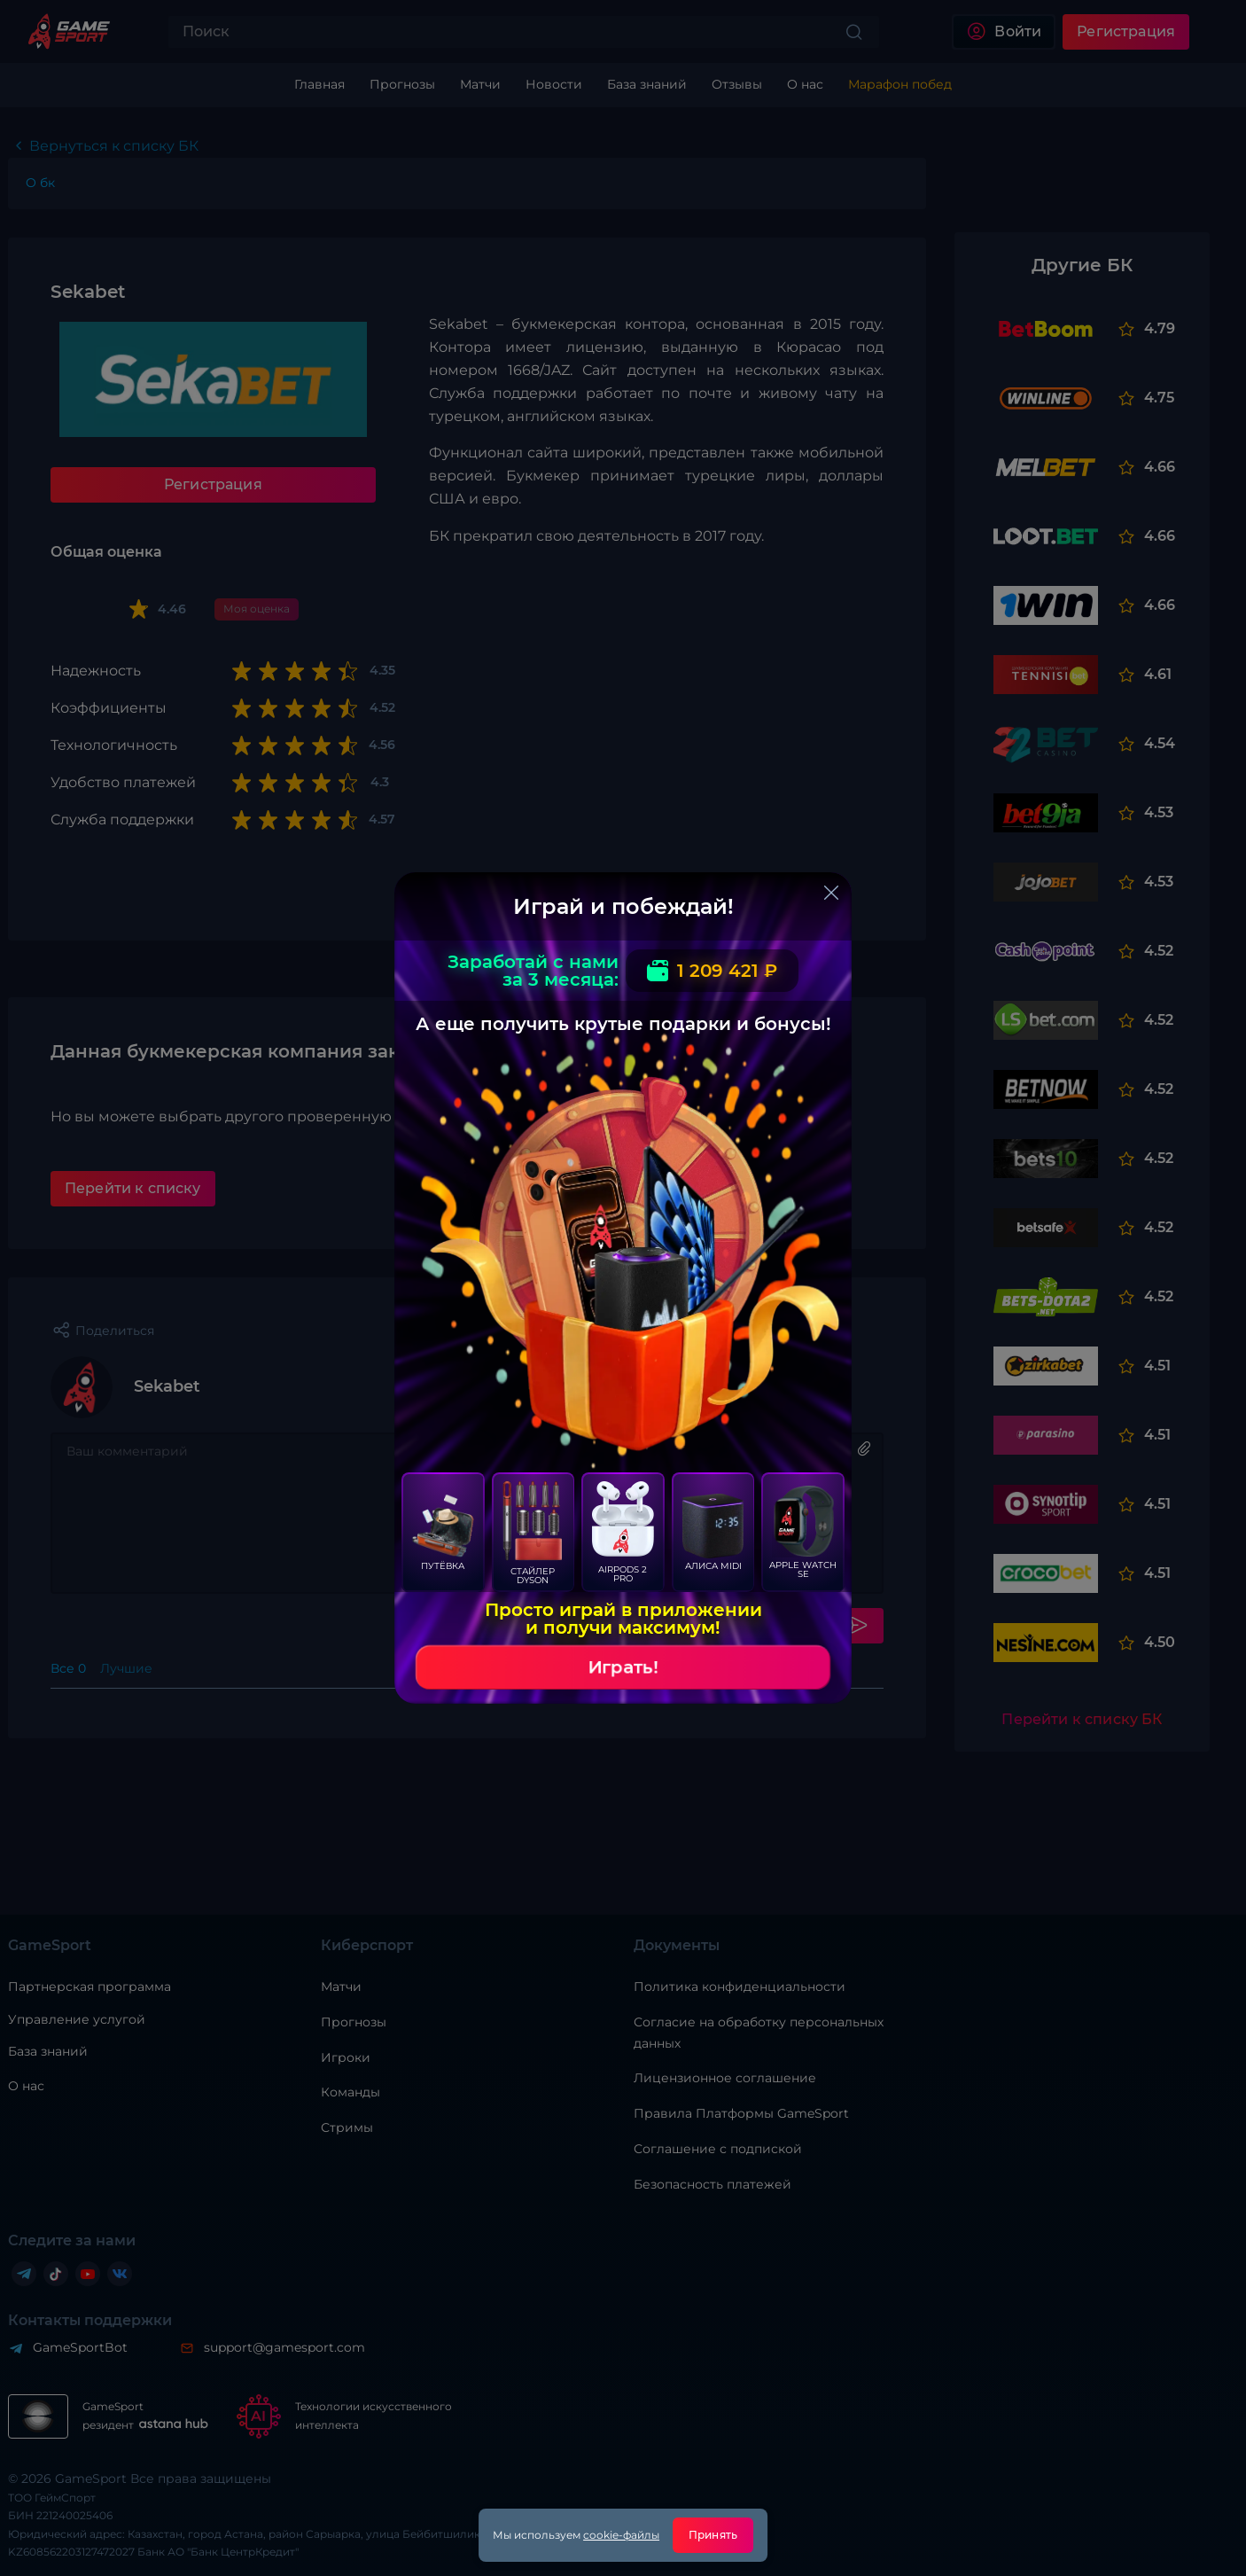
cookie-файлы (621, 2534)
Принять (713, 2534)
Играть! (623, 1667)
